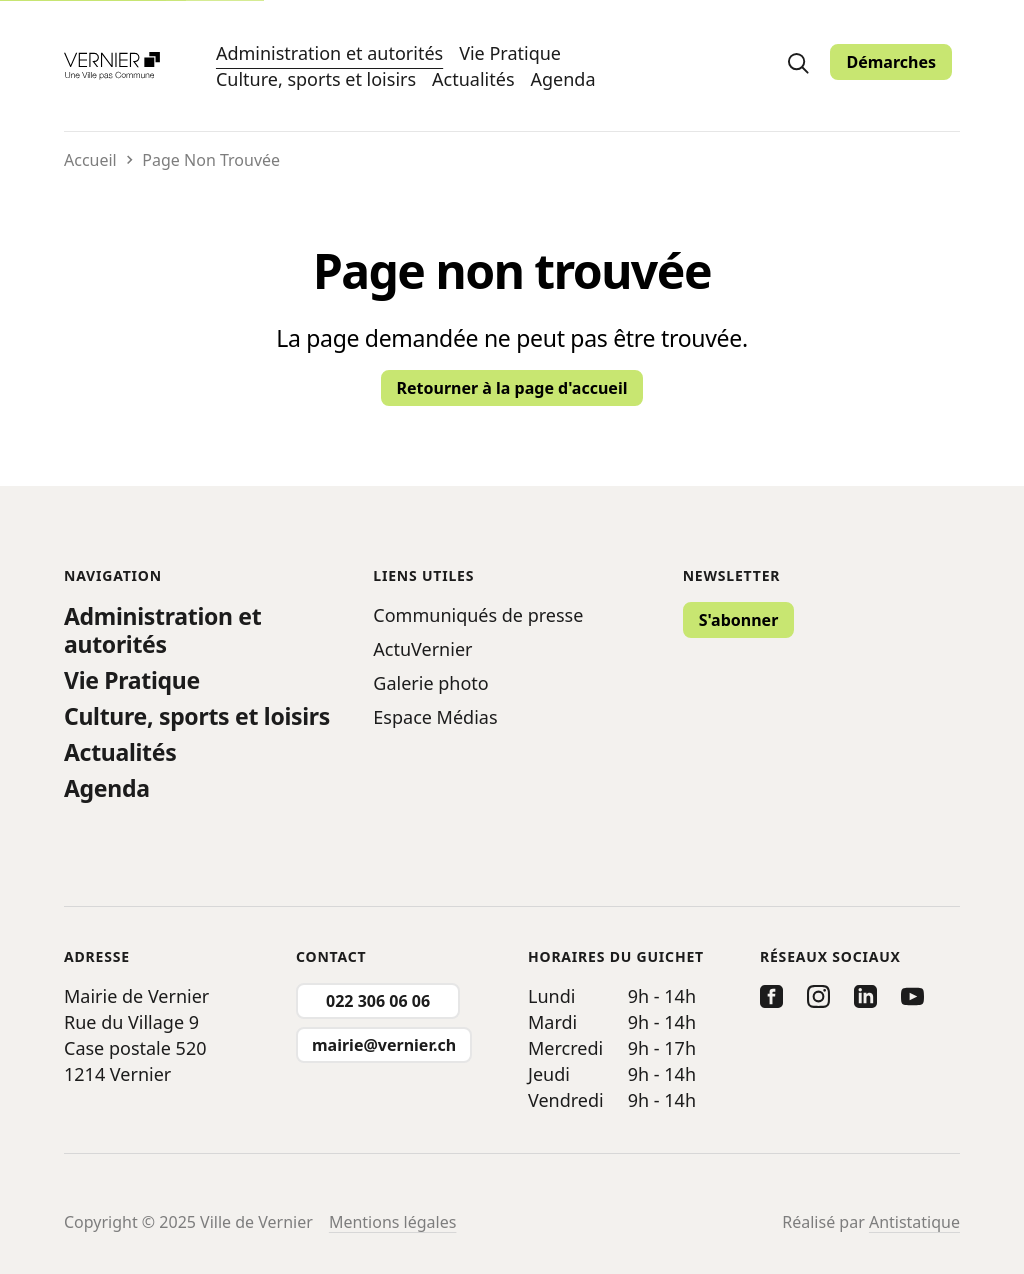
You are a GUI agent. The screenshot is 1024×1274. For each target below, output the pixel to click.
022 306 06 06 (378, 1001)
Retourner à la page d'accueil (512, 388)
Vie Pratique (510, 53)
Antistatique (914, 1222)
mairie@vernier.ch (384, 1045)
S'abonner (739, 620)
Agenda (563, 79)
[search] (798, 62)
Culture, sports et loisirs (316, 79)
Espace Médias (435, 717)
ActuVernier (422, 649)
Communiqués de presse (478, 615)
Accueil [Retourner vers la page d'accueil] (90, 160)
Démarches (891, 62)
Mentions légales (393, 1222)
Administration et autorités (329, 52)
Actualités (473, 79)
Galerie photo (430, 683)
